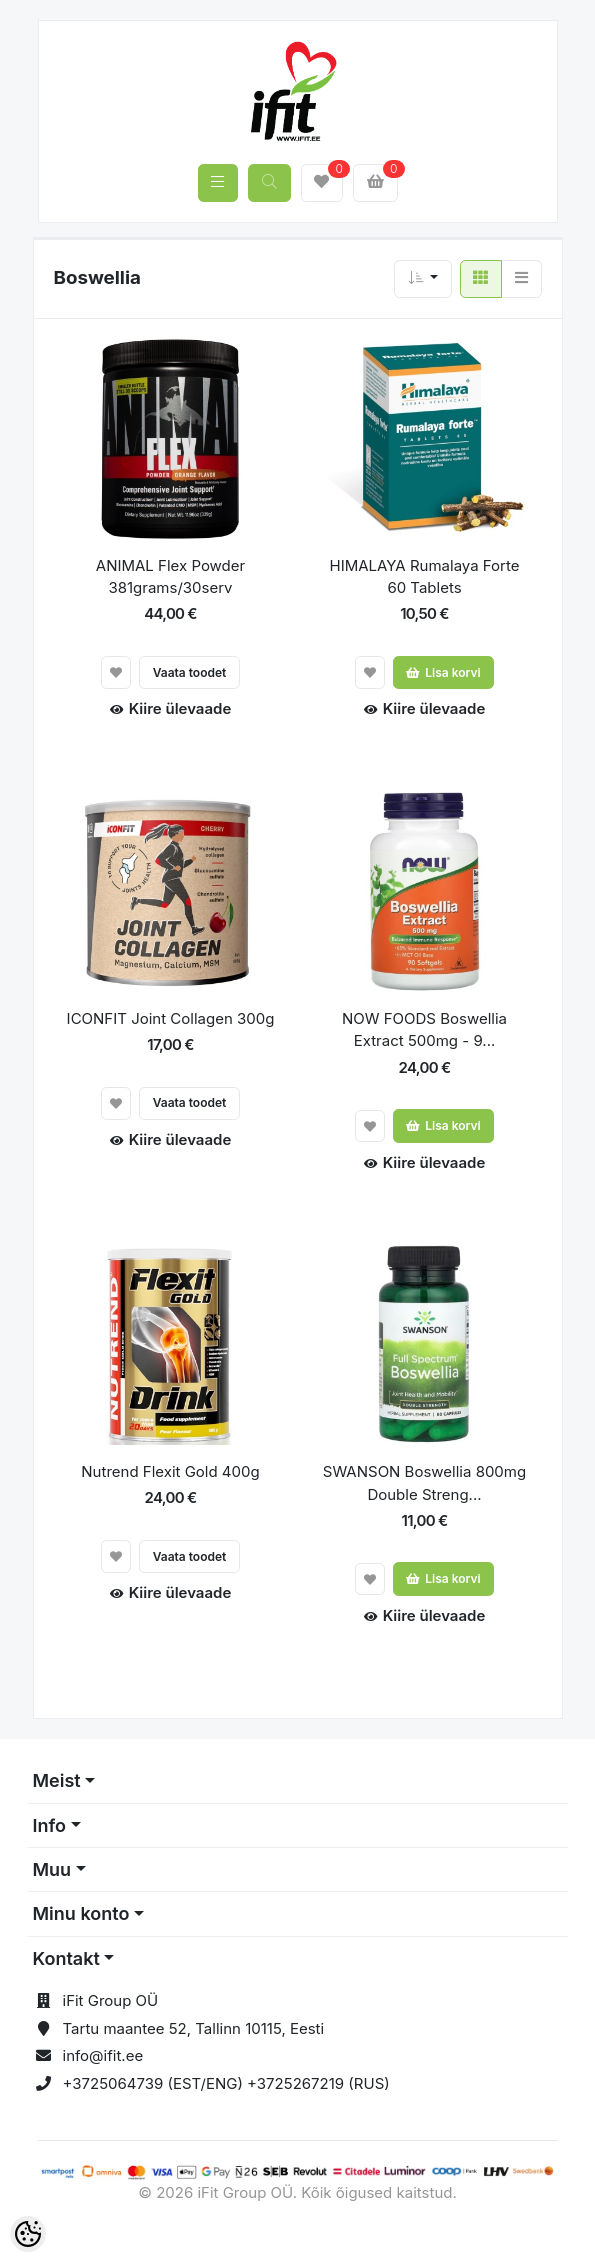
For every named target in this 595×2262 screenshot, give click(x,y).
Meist (57, 1780)
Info (50, 1825)
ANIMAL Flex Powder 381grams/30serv (170, 577)
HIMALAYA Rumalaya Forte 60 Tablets (424, 577)
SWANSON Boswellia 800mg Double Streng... (424, 1483)
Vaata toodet (190, 672)
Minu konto (81, 1913)
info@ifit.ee (103, 2055)
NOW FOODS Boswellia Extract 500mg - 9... (424, 1030)
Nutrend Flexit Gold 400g (170, 1471)
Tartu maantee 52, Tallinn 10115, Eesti (194, 2028)
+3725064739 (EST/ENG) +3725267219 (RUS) (226, 2083)
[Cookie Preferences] (28, 2234)
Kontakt (66, 1958)
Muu (52, 1869)
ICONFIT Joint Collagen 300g (171, 1018)
